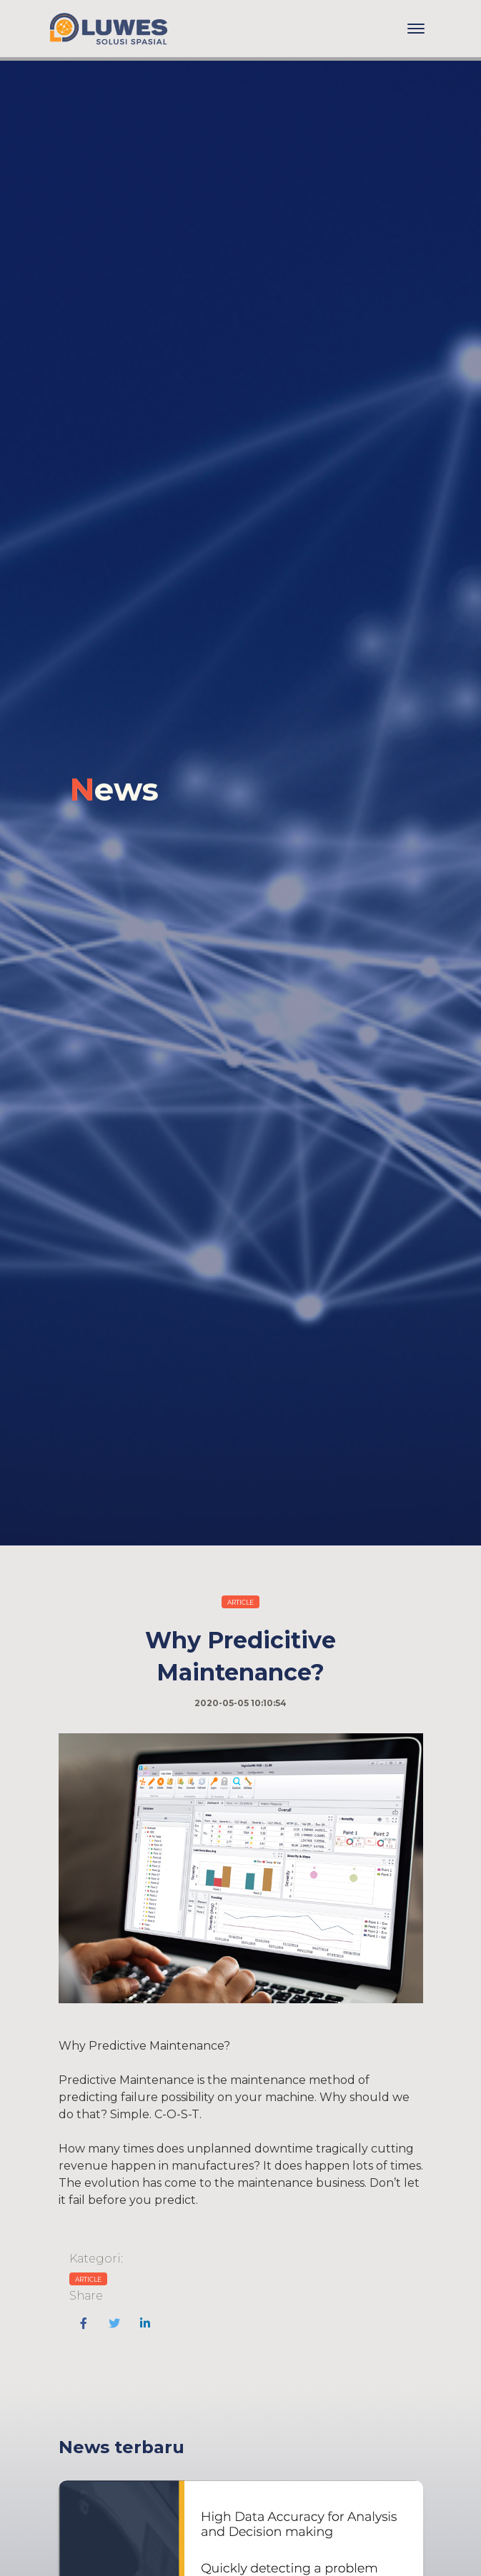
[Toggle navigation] (416, 28)
